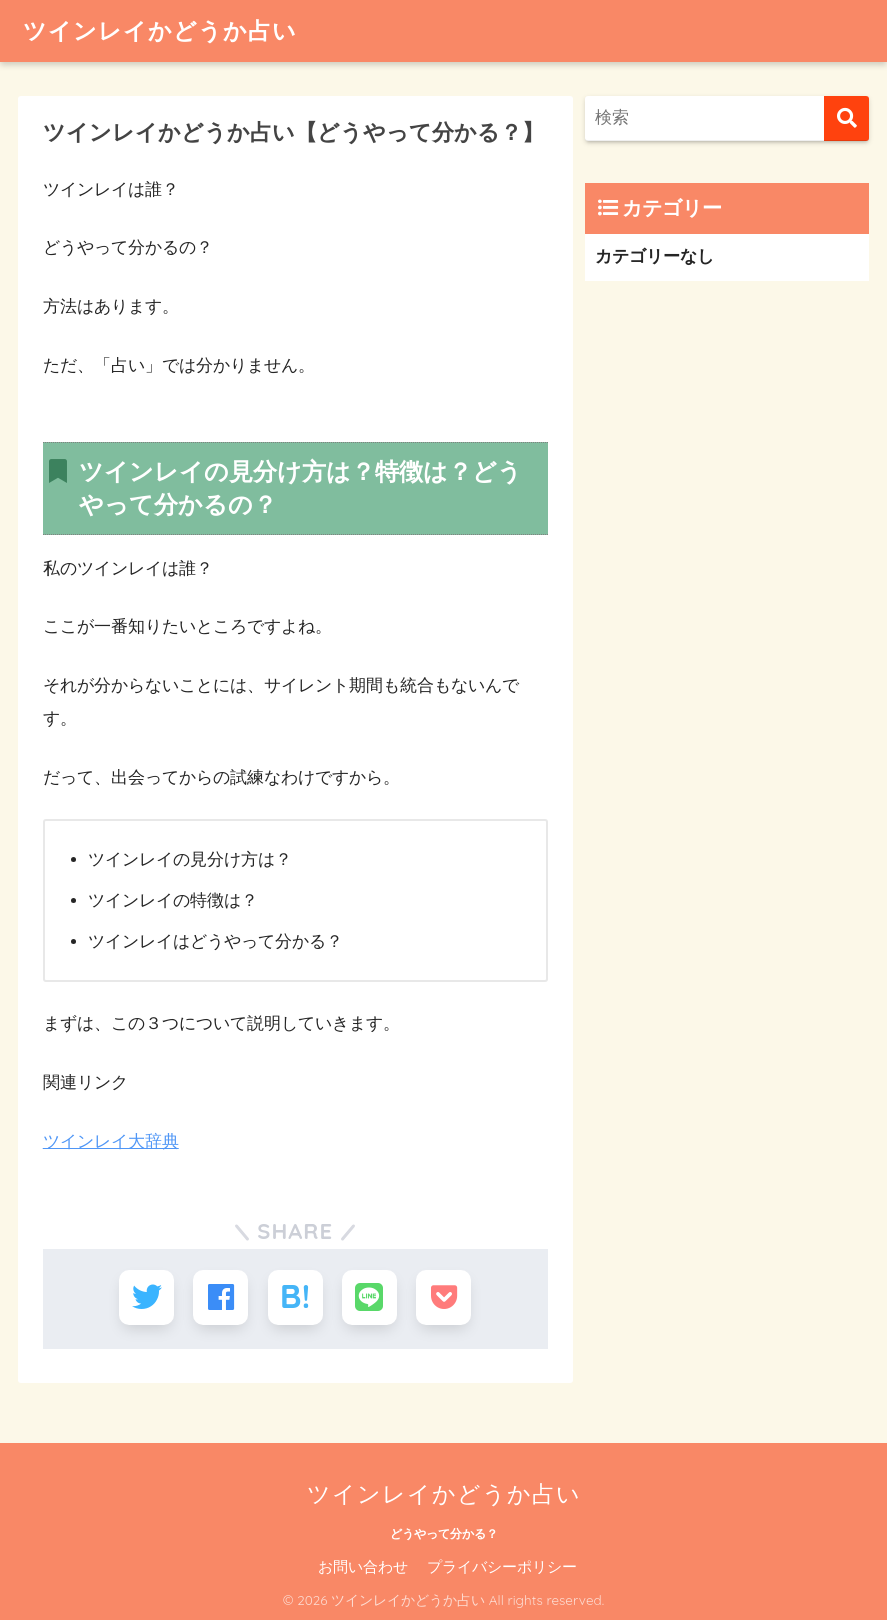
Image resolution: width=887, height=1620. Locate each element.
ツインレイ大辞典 (111, 1141)
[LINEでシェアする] (368, 1297)
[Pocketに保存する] (442, 1297)
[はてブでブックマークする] (295, 1297)
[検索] (846, 118)
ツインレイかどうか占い (160, 30)
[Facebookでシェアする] (221, 1297)
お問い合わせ (363, 1566)
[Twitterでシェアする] (147, 1297)
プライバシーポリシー (502, 1566)
